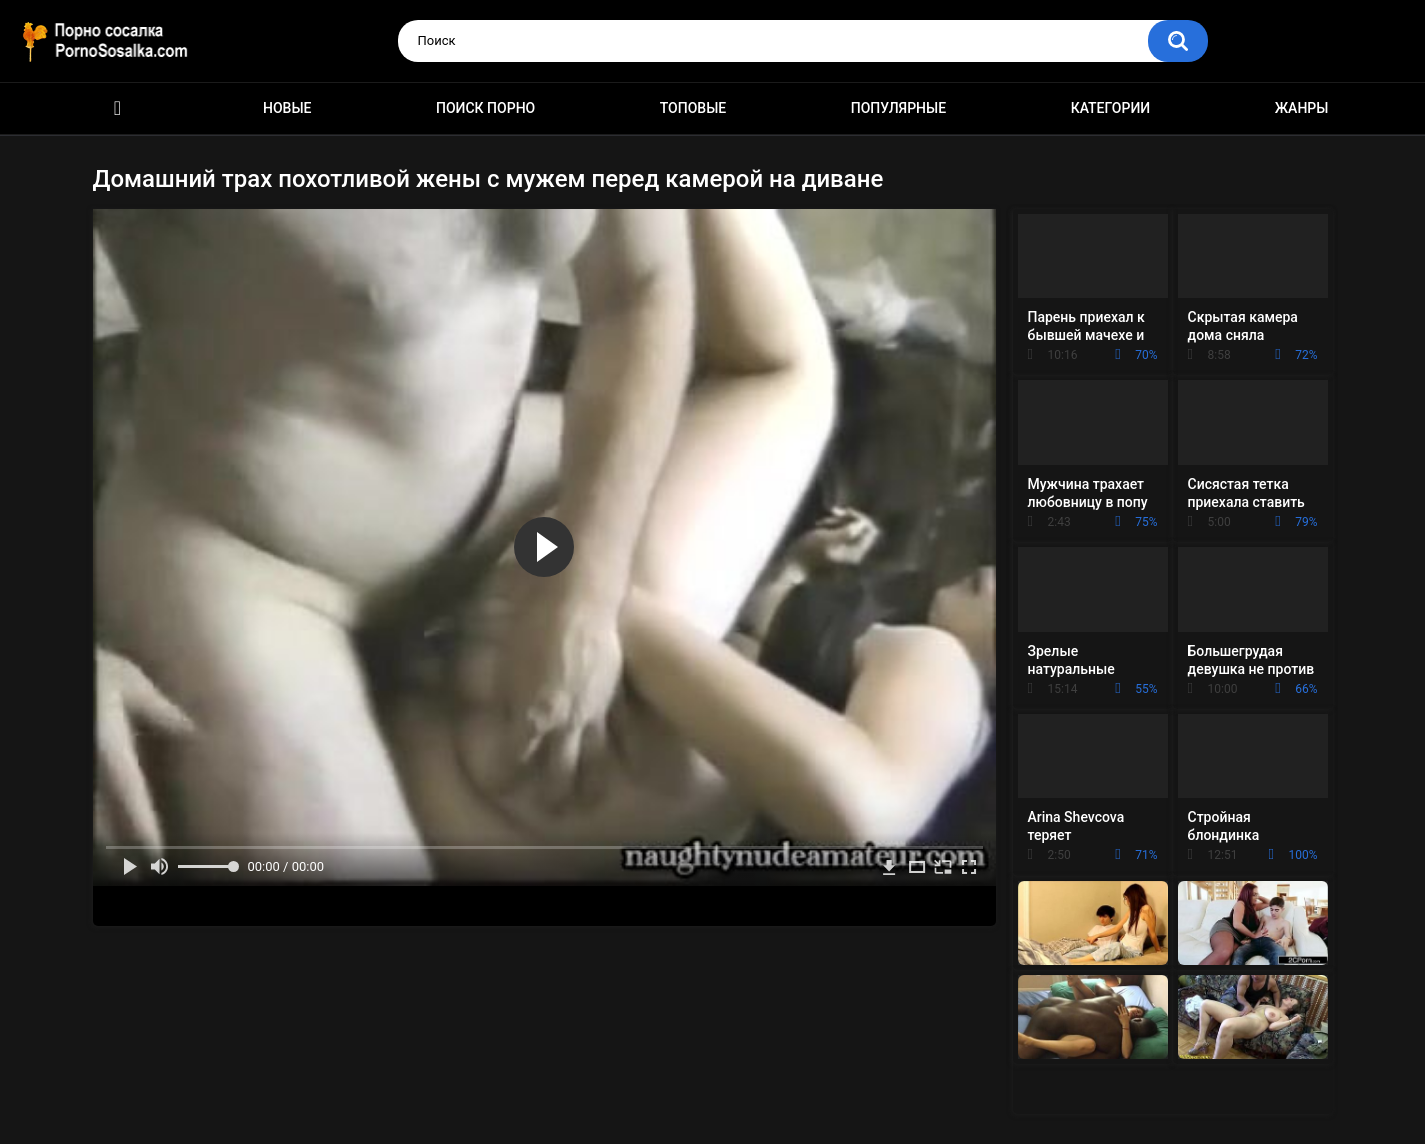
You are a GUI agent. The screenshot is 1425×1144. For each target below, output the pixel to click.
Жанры (1302, 108)
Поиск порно (485, 108)
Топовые (693, 108)
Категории (1111, 108)
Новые (287, 108)
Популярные (898, 108)
